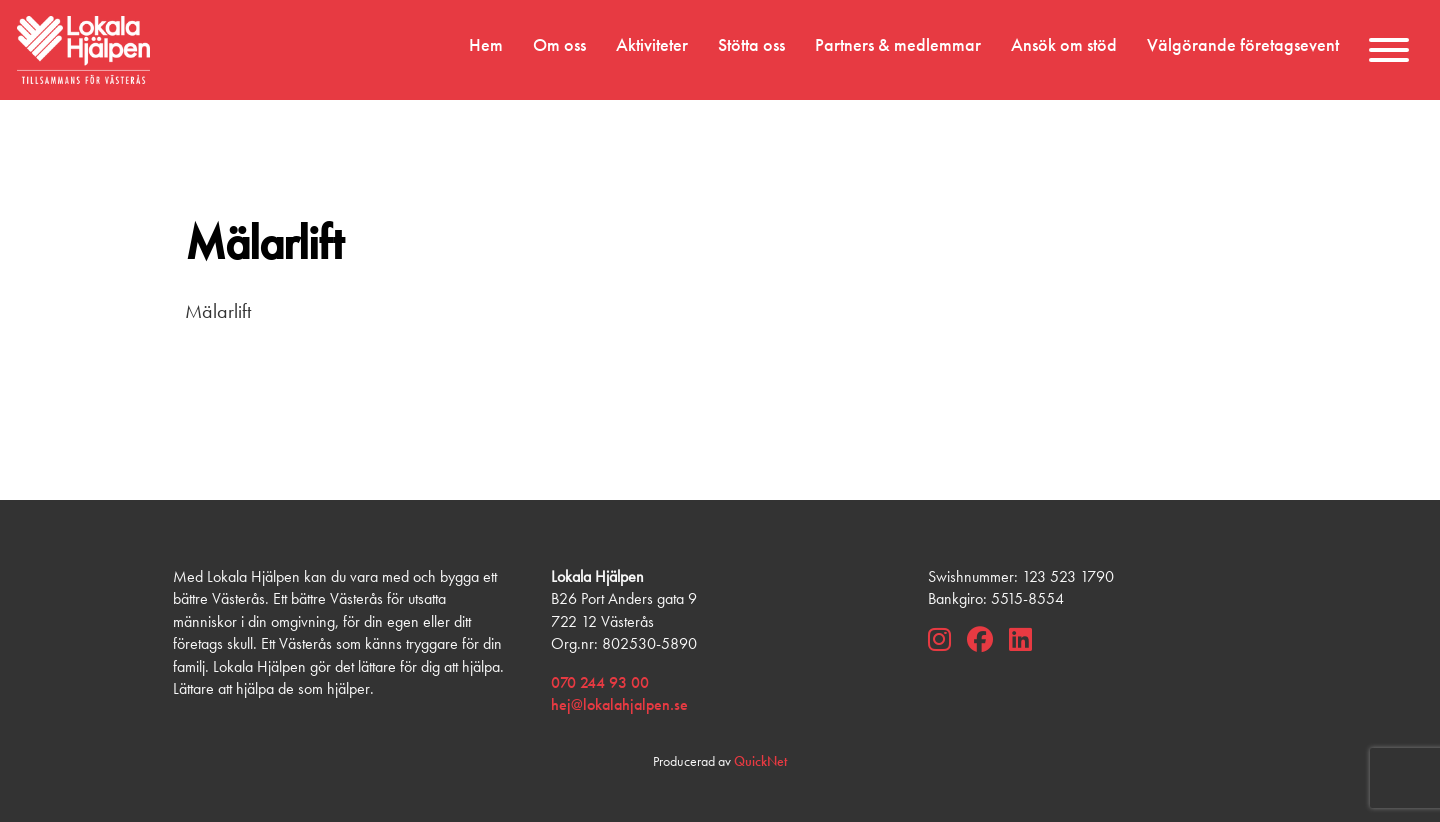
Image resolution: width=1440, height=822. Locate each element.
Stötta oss (751, 45)
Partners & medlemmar (898, 45)
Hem (486, 45)
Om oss (559, 45)
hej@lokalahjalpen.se (619, 704)
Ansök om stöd (1064, 45)
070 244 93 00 (600, 682)
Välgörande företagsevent (1243, 45)
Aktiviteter (652, 45)
